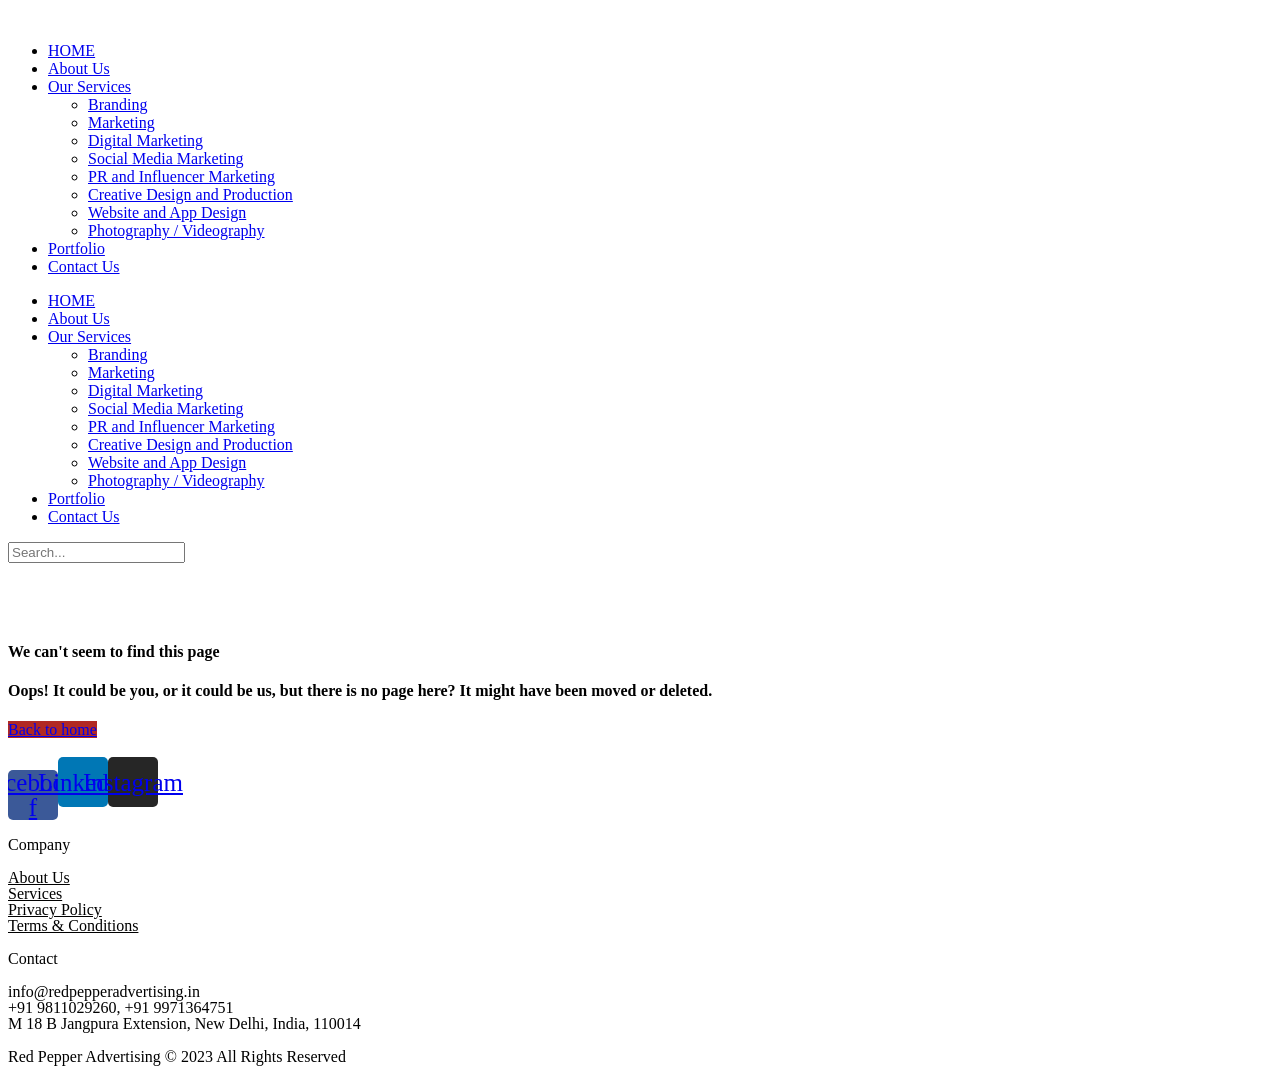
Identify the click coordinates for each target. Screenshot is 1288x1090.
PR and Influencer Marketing (181, 176)
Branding (118, 104)
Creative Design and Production (190, 194)
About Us (79, 68)
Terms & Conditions (73, 925)
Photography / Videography (176, 230)
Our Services (89, 86)
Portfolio (76, 248)
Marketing (121, 122)
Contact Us (84, 266)
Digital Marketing (145, 140)
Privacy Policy (55, 909)
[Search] (96, 552)
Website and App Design (167, 212)
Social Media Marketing (166, 158)
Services (35, 893)
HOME (71, 50)
